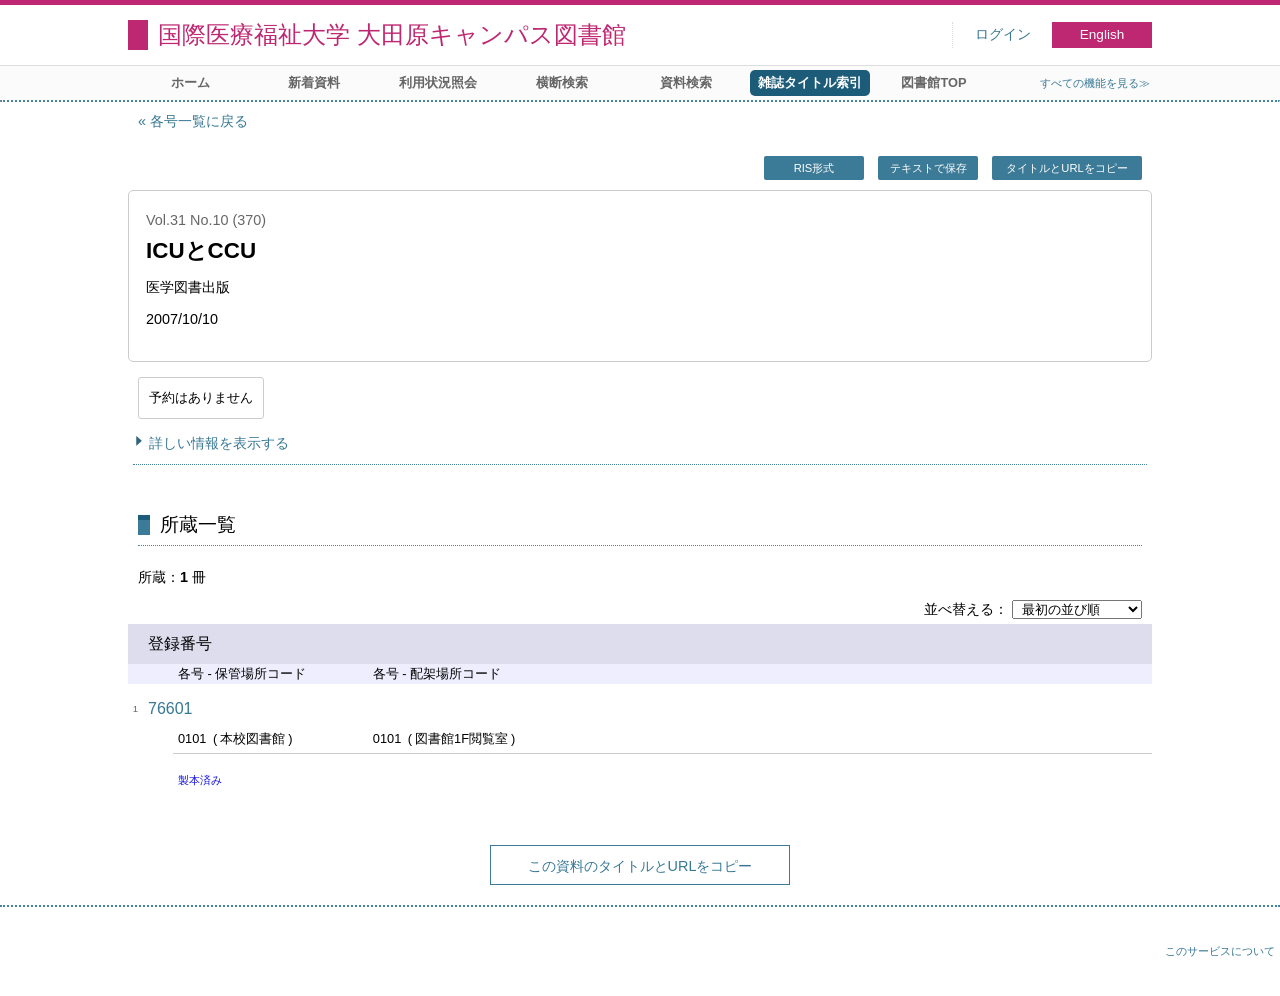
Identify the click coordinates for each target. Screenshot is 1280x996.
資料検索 (686, 82)
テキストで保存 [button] (928, 168)
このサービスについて (1220, 951)
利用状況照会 (438, 82)
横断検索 (562, 82)
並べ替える (959, 609)
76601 (170, 708)
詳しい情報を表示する (219, 443)
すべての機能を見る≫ (1095, 83)
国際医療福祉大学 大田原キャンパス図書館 (392, 34)
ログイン (1003, 34)
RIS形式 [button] (814, 168)
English (1102, 34)
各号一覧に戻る (199, 121)
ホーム (190, 82)
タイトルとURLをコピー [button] (1066, 168)
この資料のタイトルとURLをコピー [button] (640, 866)
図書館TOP (933, 82)
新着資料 (314, 82)
